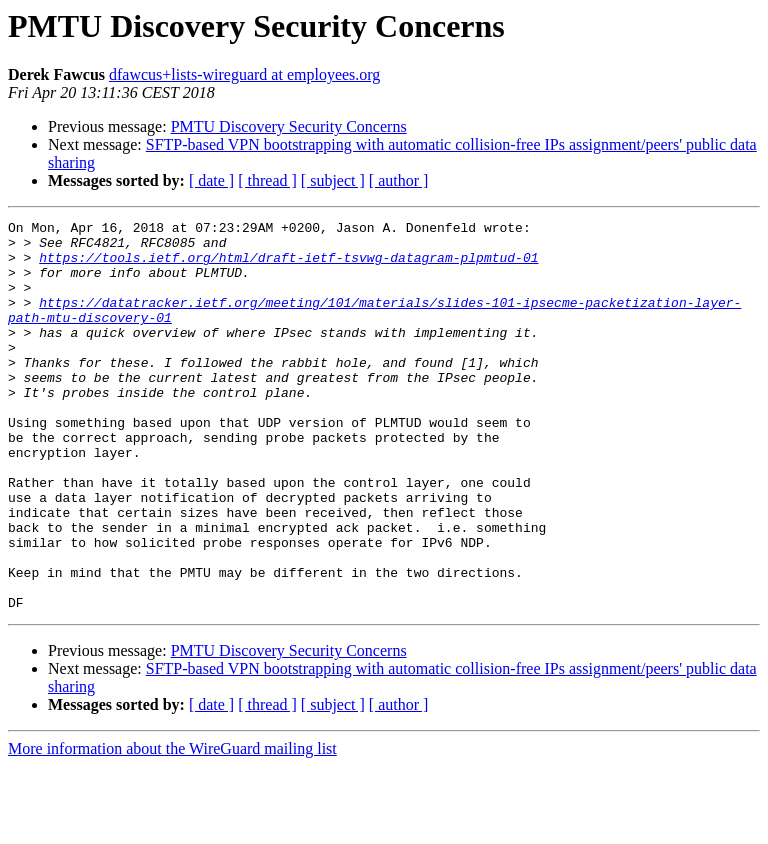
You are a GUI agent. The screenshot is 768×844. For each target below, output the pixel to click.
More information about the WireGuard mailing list (172, 826)
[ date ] (211, 180)
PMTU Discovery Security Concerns (289, 126)
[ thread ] (267, 180)
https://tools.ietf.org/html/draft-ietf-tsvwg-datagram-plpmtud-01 (288, 266)
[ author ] (399, 180)
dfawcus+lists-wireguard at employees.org (244, 74)
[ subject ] (333, 180)
